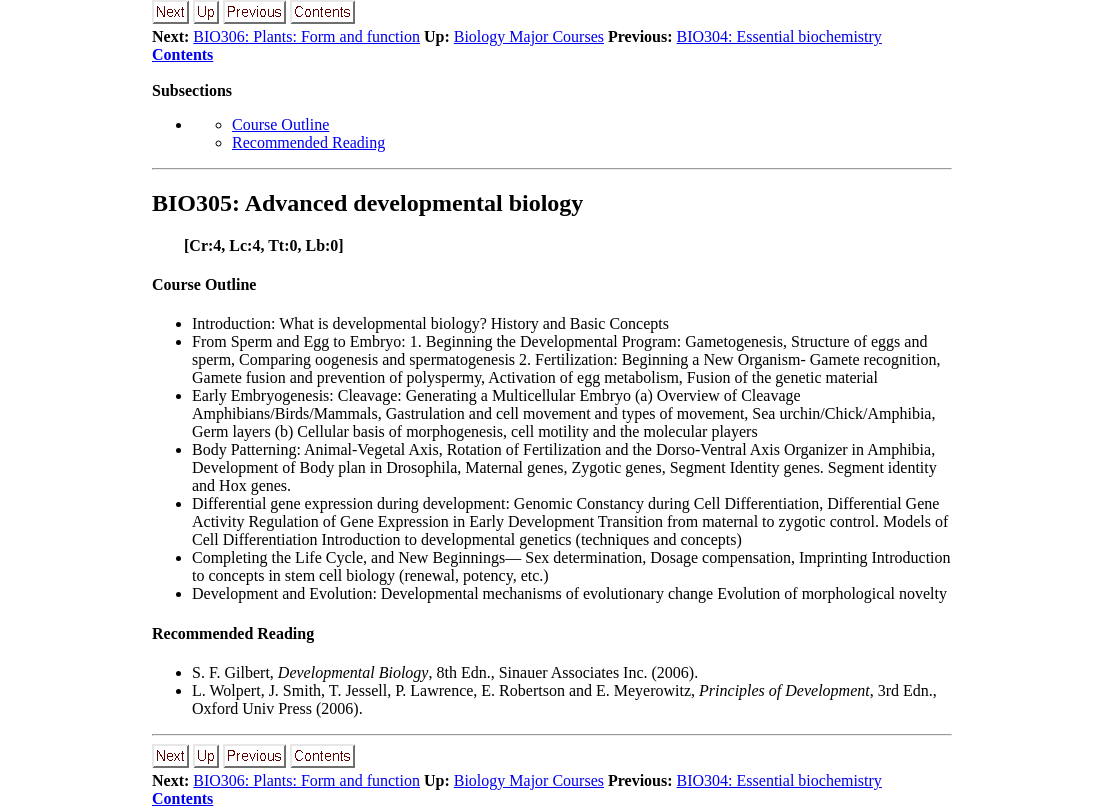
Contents (182, 54)
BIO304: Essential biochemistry (779, 36)
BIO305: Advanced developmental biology (367, 203)
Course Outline (280, 124)
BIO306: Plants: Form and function (306, 36)
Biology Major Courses (529, 36)
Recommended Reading (308, 142)
